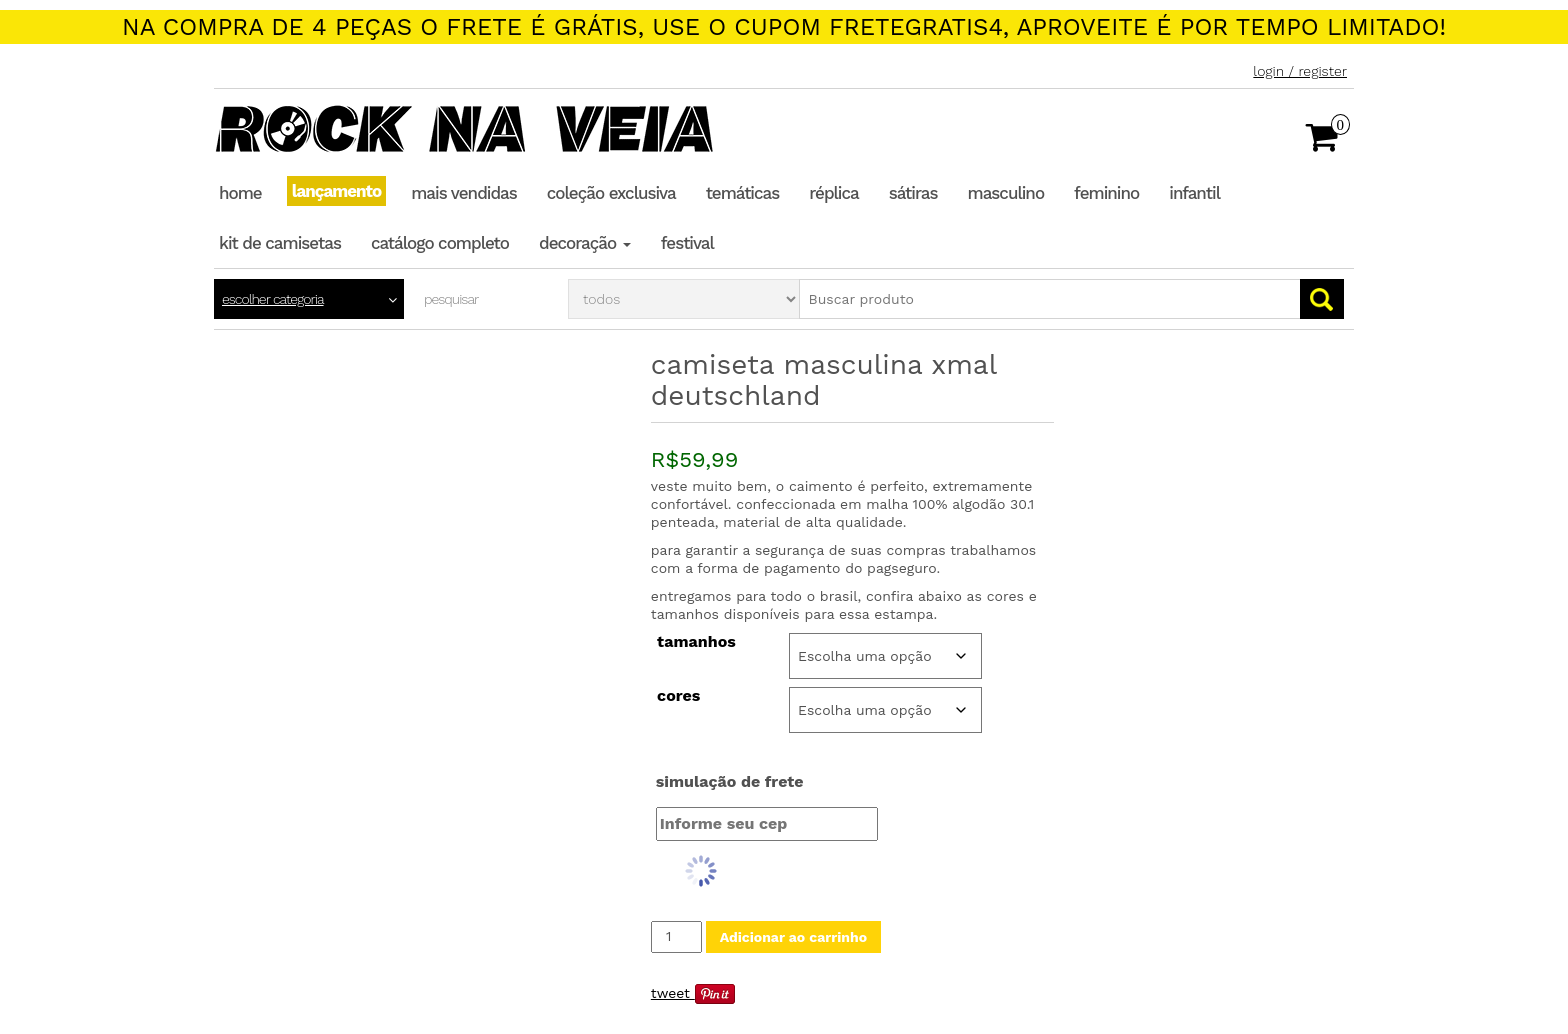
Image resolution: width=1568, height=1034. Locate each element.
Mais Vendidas (464, 193)
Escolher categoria (273, 299)
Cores (678, 696)
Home (240, 193)
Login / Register (1300, 71)
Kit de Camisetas (280, 243)
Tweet (670, 993)
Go (1322, 299)
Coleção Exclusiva (611, 193)
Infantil (1194, 193)
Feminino (1106, 193)
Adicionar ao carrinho (793, 937)
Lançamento (337, 191)
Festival (687, 243)
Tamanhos (696, 642)
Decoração (585, 243)
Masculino (1006, 193)
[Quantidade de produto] (676, 936)
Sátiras (913, 193)
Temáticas (743, 193)
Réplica (834, 193)
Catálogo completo (440, 243)
